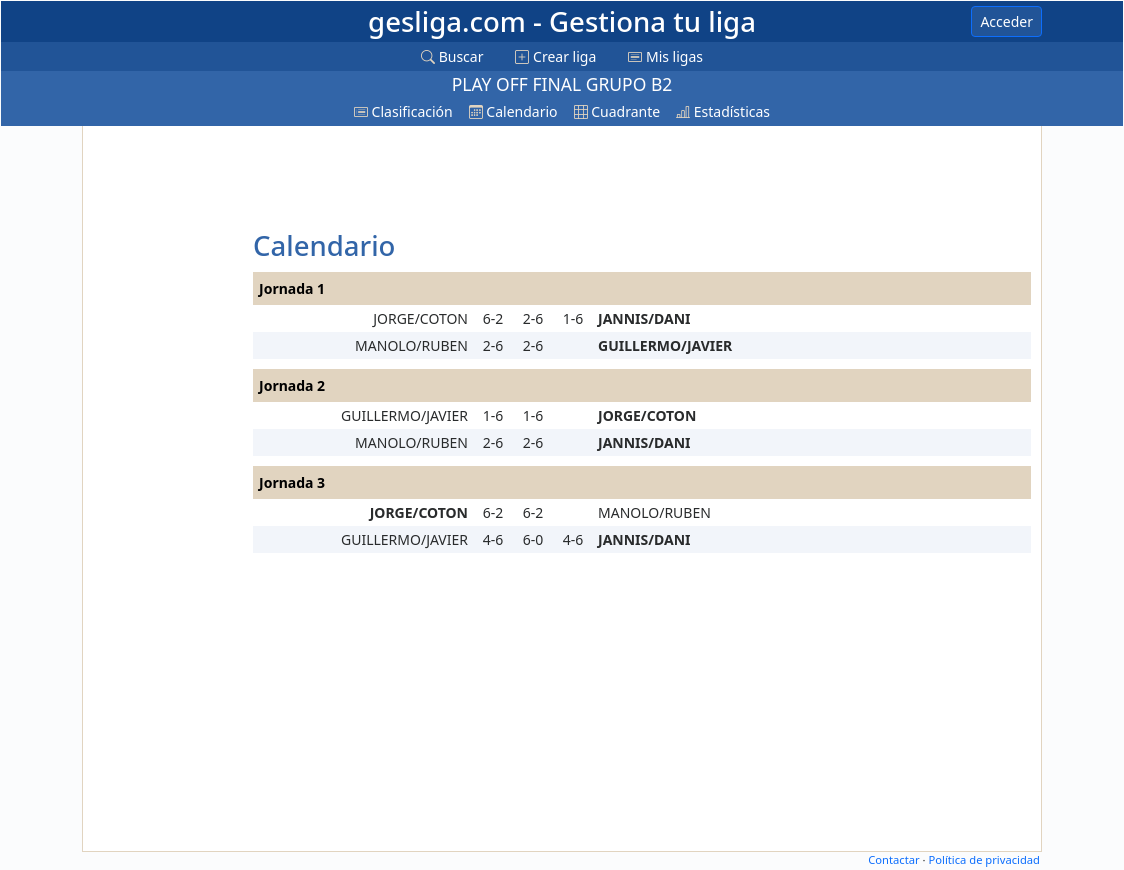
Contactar (893, 859)
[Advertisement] (165, 431)
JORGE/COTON (420, 318)
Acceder (1006, 21)
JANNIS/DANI (644, 318)
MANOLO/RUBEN (411, 345)
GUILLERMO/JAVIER (665, 345)
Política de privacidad (984, 859)
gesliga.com (562, 21)
